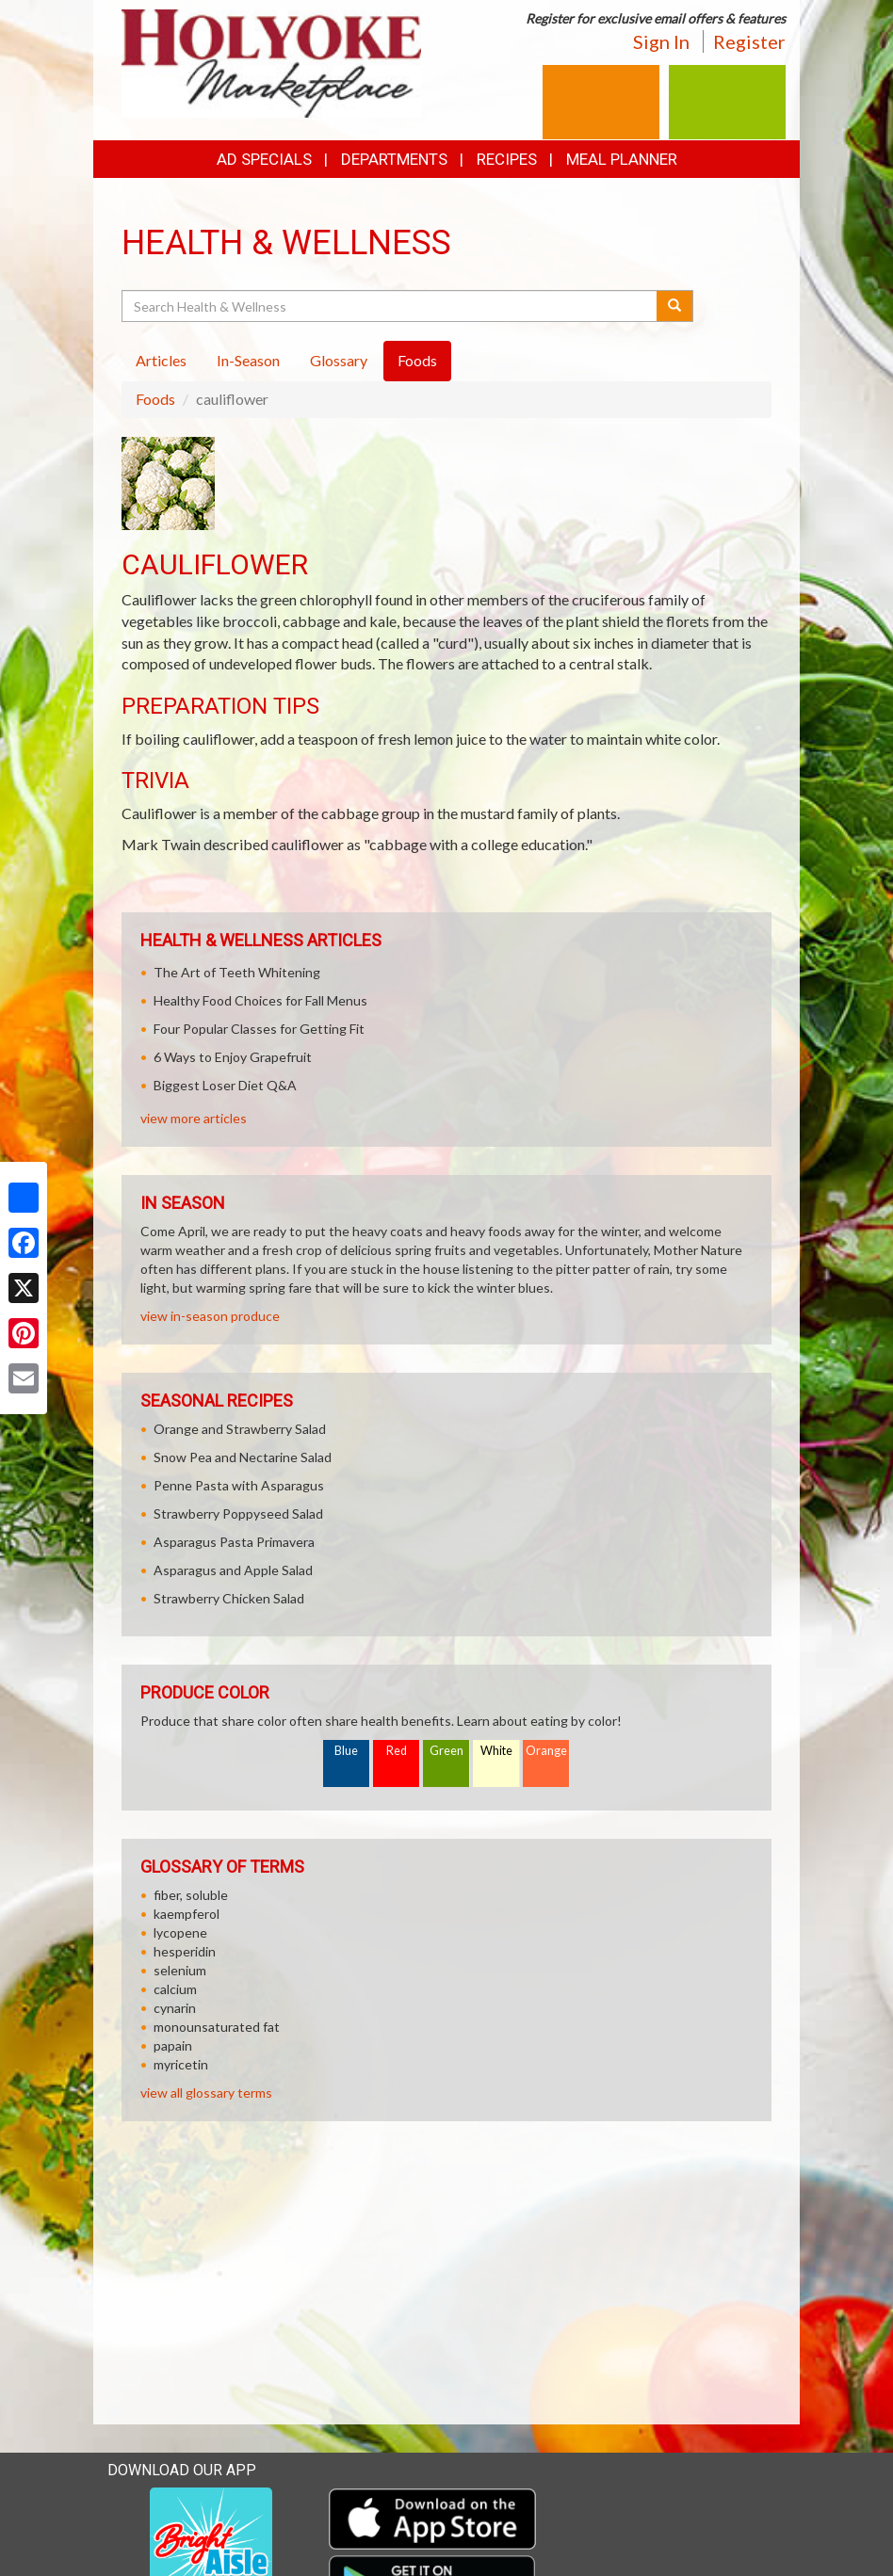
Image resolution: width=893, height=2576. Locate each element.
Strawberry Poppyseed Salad (238, 1513)
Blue (346, 1751)
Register (749, 41)
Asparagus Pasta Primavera (234, 1542)
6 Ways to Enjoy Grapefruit (233, 1057)
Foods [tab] (417, 360)
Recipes (507, 159)
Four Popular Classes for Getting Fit (259, 1029)
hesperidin (185, 1951)
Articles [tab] (161, 360)
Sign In (661, 41)
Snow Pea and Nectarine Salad (243, 1457)
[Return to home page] (271, 62)
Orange (546, 1751)
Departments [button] (394, 159)
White (496, 1751)
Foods (155, 399)
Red (396, 1751)
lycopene (180, 1932)
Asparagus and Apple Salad (233, 1570)
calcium (175, 1989)
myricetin (181, 2064)
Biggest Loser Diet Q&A (225, 1085)
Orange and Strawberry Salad (240, 1429)
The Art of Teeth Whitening (237, 972)
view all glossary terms (206, 2093)
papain (173, 2045)
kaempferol (186, 1914)
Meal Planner (621, 159)
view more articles (193, 1118)
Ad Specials (264, 159)
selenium (180, 1970)
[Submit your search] (675, 306)
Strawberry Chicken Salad (229, 1598)
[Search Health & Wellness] (390, 306)
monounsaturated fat (217, 2027)
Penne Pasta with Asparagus (239, 1485)
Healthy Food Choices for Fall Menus (260, 1000)
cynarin (175, 2008)
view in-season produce (210, 1316)
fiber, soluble (191, 1895)
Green (446, 1751)
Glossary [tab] (338, 360)
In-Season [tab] (248, 360)
